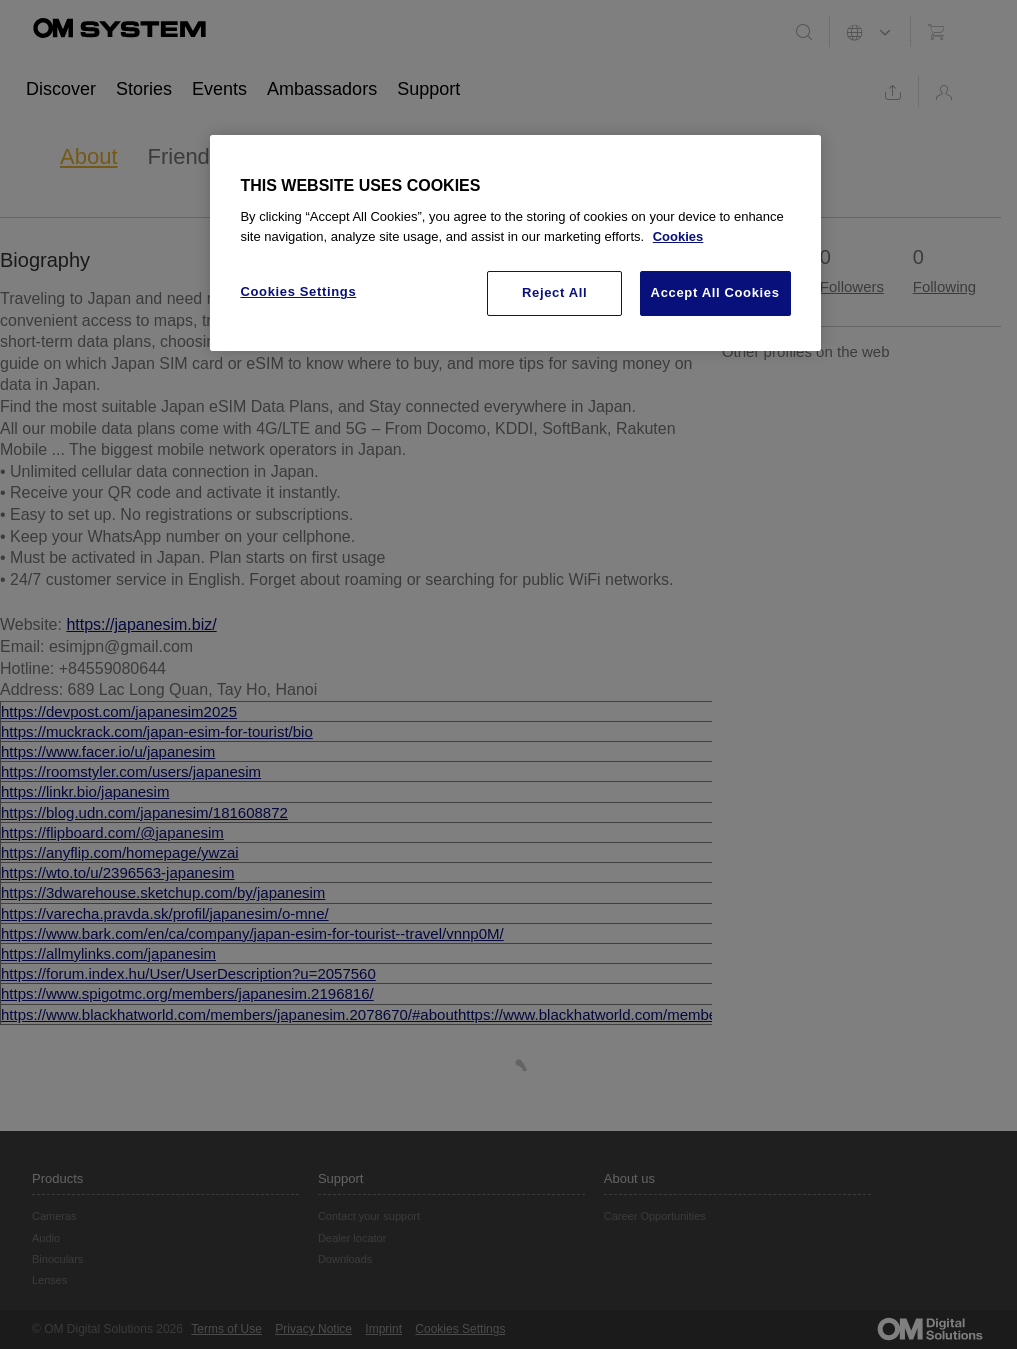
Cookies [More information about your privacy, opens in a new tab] (678, 236)
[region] (515, 243)
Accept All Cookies (715, 292)
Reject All (554, 292)
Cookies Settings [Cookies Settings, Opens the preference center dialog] (298, 291)
